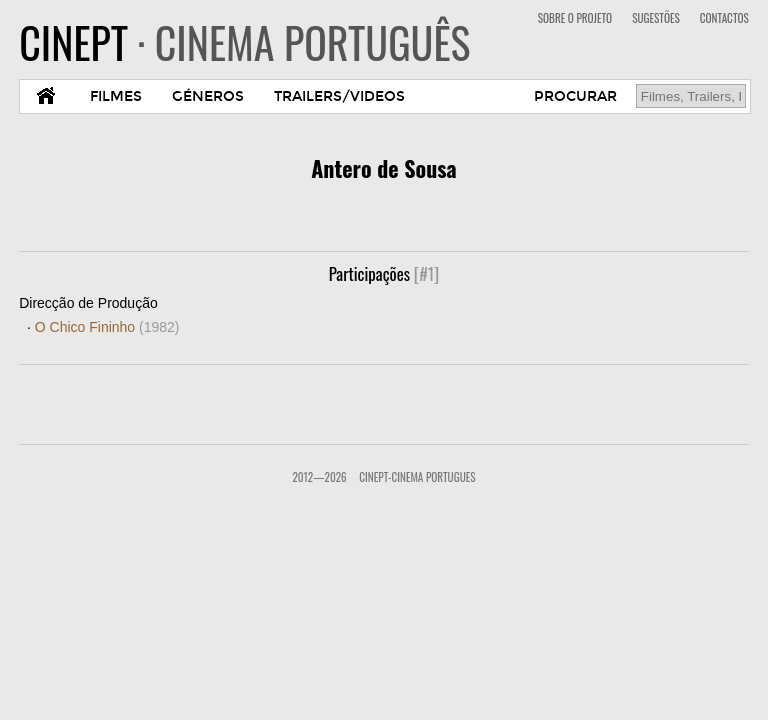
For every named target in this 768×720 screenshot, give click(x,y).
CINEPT (244, 42)
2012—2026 (319, 477)
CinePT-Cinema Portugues (417, 477)
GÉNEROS (208, 96)
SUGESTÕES (656, 18)
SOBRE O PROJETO (575, 18)
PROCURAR (575, 96)
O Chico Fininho (107, 327)
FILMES (116, 96)
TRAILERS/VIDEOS (339, 96)
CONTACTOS (724, 18)
